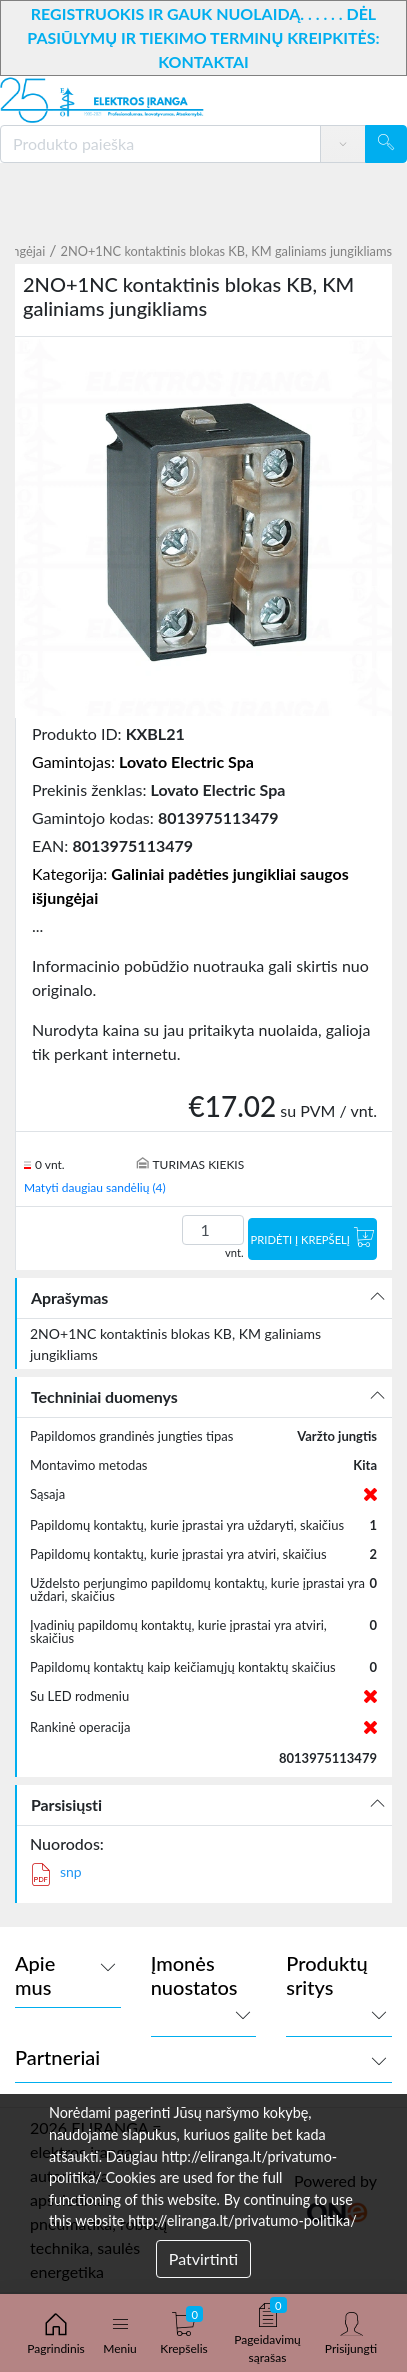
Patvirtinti (203, 2258)
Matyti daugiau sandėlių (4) (95, 1187)
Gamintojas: (143, 761)
